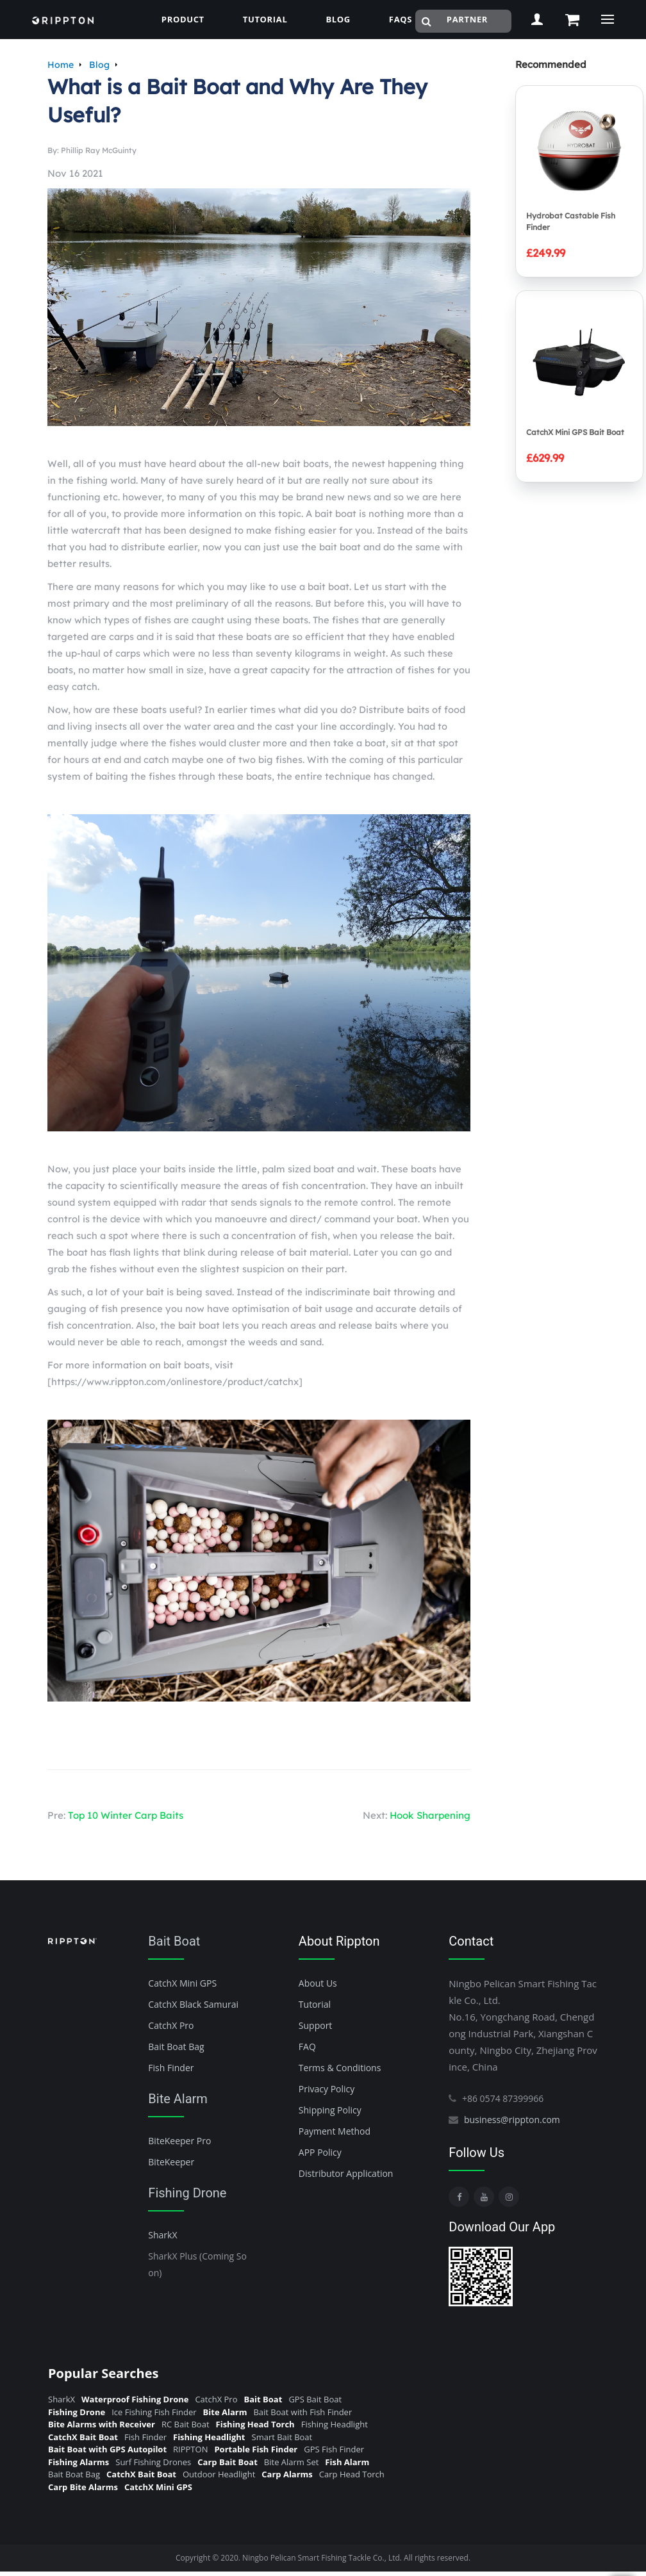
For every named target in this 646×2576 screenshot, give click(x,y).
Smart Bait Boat (282, 2437)
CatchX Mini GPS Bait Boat (575, 432)
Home (60, 64)
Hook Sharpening (430, 1815)
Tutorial (265, 19)
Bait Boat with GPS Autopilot (107, 2449)
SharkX (162, 2235)
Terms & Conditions (340, 2068)
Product (183, 19)
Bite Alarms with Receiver (101, 2424)
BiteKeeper (171, 2162)
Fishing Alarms (78, 2462)
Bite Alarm (178, 2098)
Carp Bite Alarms (83, 2487)
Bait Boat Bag (176, 2046)
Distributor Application (346, 2173)
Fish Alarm (347, 2462)
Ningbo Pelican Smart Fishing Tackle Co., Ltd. (322, 2557)
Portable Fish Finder (255, 2449)
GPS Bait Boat (315, 2399)
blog (338, 19)
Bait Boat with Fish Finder (302, 2412)
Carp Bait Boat (227, 2462)
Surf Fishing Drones (153, 2462)
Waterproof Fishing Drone (134, 2399)
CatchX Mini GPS (182, 1983)
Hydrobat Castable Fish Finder (570, 221)
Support (316, 2025)
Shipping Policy (330, 2110)
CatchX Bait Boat (83, 2437)
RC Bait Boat (186, 2424)
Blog (99, 64)
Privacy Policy (326, 2089)
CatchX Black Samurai (193, 2004)
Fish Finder (171, 2068)
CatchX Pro (171, 2025)
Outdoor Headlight (219, 2474)
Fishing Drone (187, 2193)
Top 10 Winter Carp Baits (125, 1815)
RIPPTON (190, 2449)
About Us (318, 1983)
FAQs (400, 19)
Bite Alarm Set (291, 2462)
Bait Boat (174, 1941)
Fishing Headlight (334, 2424)
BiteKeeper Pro (179, 2141)
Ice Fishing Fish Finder (154, 2412)
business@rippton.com (512, 2119)
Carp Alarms (287, 2474)
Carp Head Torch (352, 2474)
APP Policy (320, 2152)
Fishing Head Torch (255, 2424)
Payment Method (334, 2131)
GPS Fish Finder (334, 2449)
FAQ (307, 2046)
